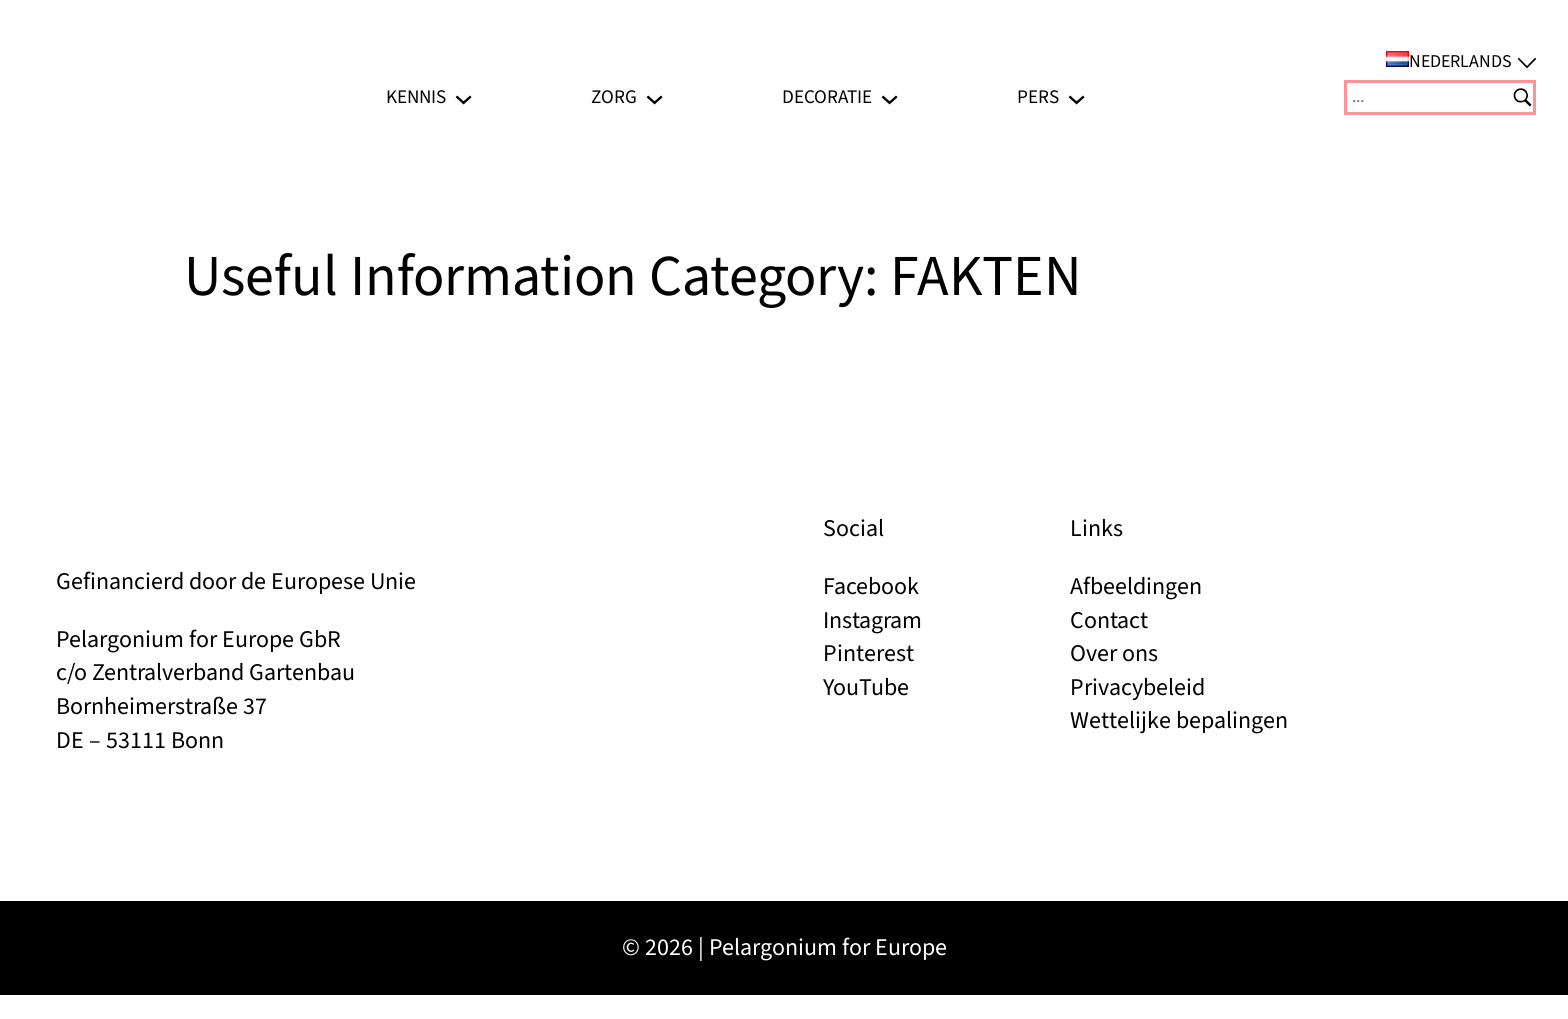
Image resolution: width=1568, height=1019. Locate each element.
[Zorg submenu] (654, 97)
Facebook (871, 586)
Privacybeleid (1137, 687)
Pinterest (868, 653)
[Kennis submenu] (463, 97)
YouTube (866, 687)
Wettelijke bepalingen (1179, 720)
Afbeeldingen (1136, 586)
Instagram (872, 620)
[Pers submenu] (1076, 97)
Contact (1109, 620)
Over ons (1114, 653)
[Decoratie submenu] (889, 97)
